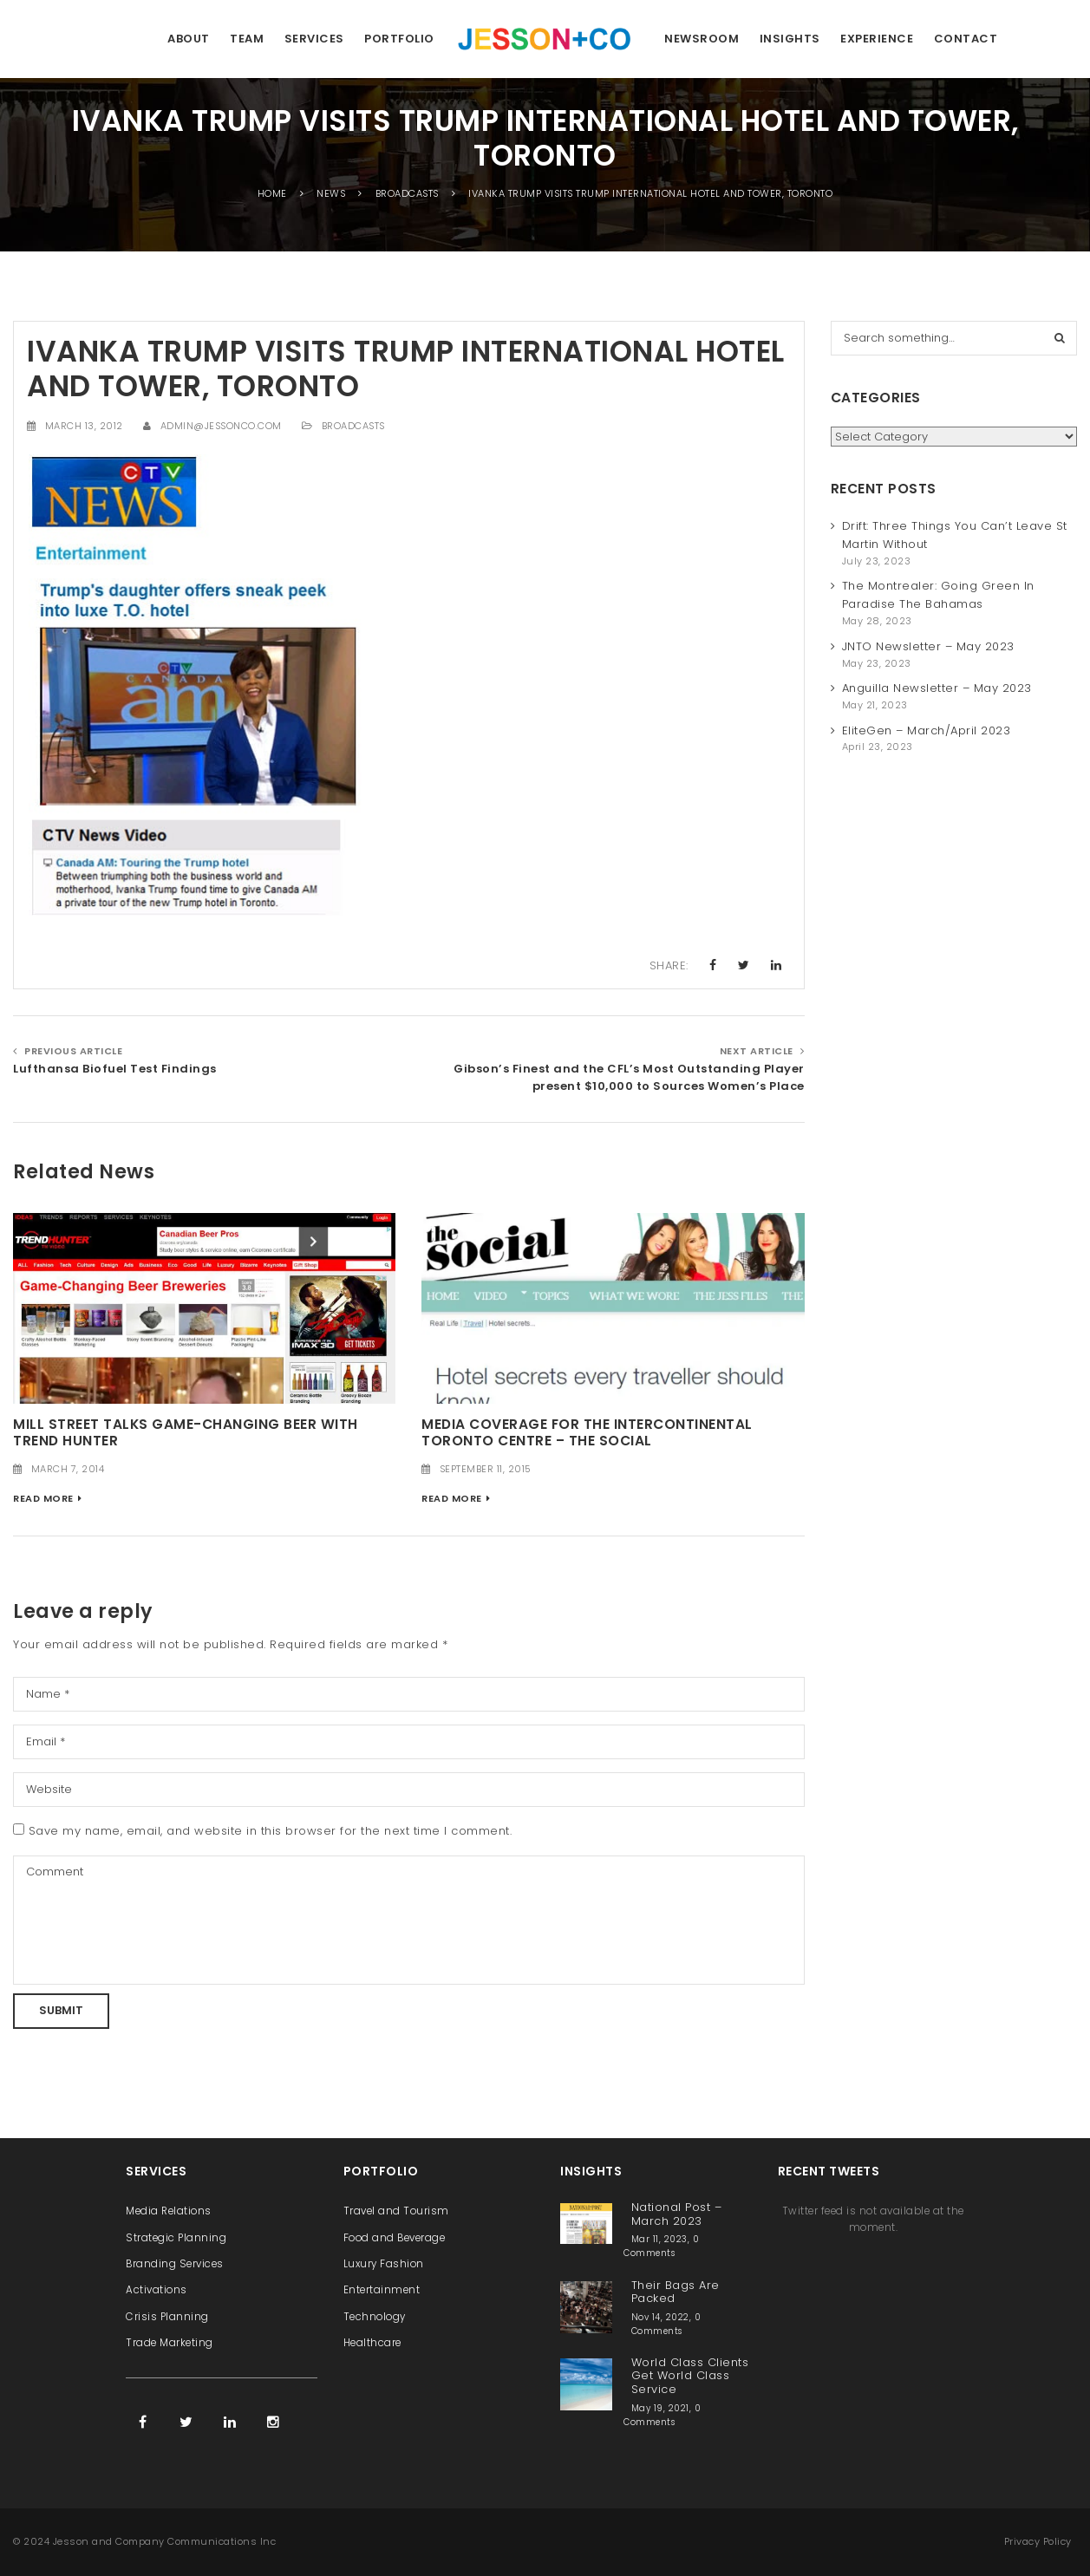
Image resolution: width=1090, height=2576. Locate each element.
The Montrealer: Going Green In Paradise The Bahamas (938, 594)
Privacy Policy (1038, 2541)
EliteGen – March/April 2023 (926, 730)
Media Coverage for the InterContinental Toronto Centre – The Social (587, 1432)
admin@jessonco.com (221, 426)
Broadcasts (353, 426)
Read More (43, 1498)
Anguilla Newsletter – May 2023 (937, 688)
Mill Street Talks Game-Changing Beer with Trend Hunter (185, 1432)
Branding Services (175, 2264)
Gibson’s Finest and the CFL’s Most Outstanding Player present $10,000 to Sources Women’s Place (629, 1077)
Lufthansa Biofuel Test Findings (115, 1068)
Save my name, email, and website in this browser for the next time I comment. (270, 1831)
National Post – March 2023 (676, 2213)
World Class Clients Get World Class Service (690, 2375)
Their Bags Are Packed (675, 2291)
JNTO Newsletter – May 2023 (928, 646)
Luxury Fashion (383, 2264)
